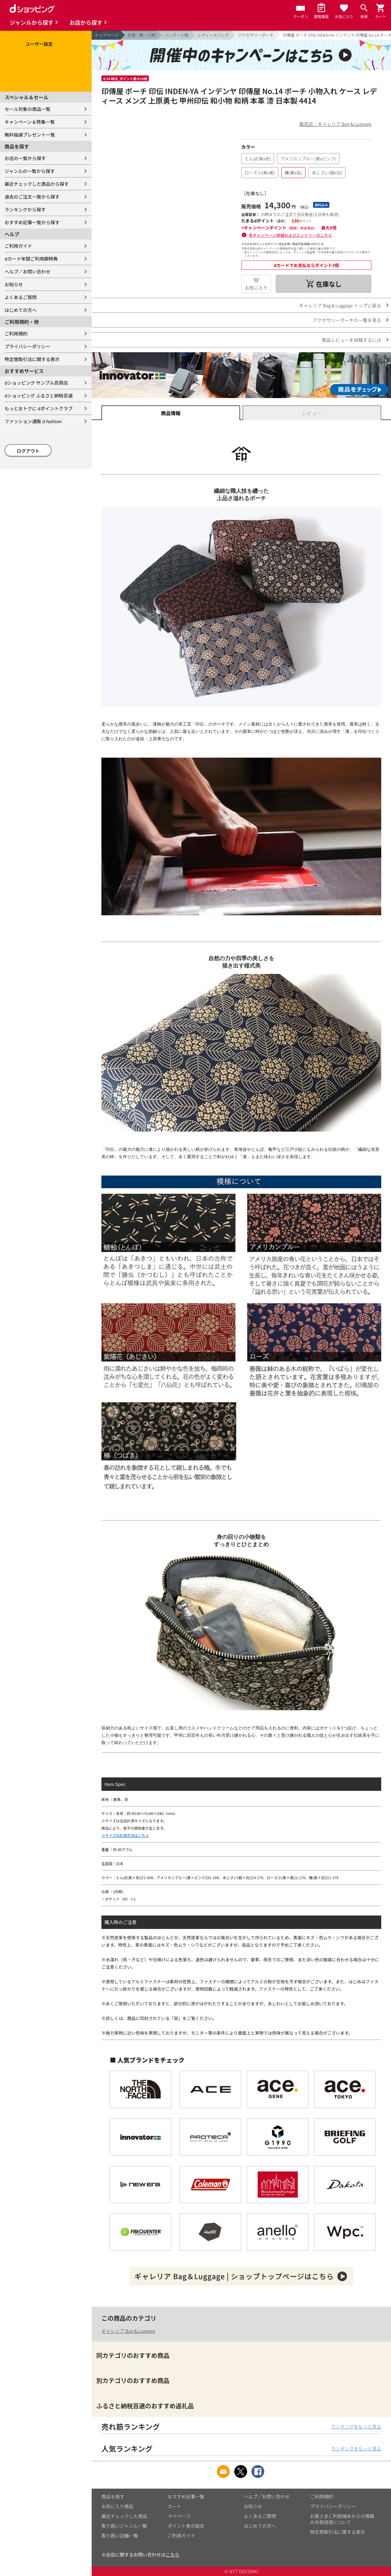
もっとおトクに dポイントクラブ (39, 408)
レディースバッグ (213, 35)
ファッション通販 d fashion (33, 421)
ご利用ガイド (18, 246)
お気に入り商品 (117, 2506)
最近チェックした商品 (124, 2516)
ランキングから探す (25, 209)
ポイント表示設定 (186, 2526)
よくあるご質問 (21, 297)
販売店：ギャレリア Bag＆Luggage (335, 124)
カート (174, 2506)
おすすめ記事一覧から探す (32, 222)
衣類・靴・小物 (141, 35)
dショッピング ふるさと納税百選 (39, 395)
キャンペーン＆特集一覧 (30, 122)
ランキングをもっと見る (356, 2426)
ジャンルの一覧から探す (30, 171)
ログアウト (28, 451)
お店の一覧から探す (25, 158)
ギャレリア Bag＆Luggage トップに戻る (340, 305)
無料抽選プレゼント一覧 (30, 134)
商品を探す (112, 2496)
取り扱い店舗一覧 (119, 2535)
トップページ (107, 35)
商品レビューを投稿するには (351, 340)
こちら (172, 2554)
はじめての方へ (21, 310)
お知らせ (14, 284)
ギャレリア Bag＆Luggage (128, 2331)
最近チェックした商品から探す (37, 184)
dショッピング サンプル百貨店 (36, 382)
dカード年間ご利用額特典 (31, 258)
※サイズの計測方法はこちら (125, 1835)
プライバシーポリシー (27, 346)
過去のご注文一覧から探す (32, 196)
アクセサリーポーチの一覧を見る (347, 320)
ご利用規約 (16, 333)
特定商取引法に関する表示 (32, 359)
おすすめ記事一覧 (186, 2496)
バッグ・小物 (176, 35)
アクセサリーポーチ (255, 35)
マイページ (179, 2516)
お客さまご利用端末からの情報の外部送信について (342, 2519)
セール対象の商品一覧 (27, 109)
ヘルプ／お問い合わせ (27, 271)
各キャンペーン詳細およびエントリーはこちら (290, 235)
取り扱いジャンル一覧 (124, 2526)
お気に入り (256, 287)
